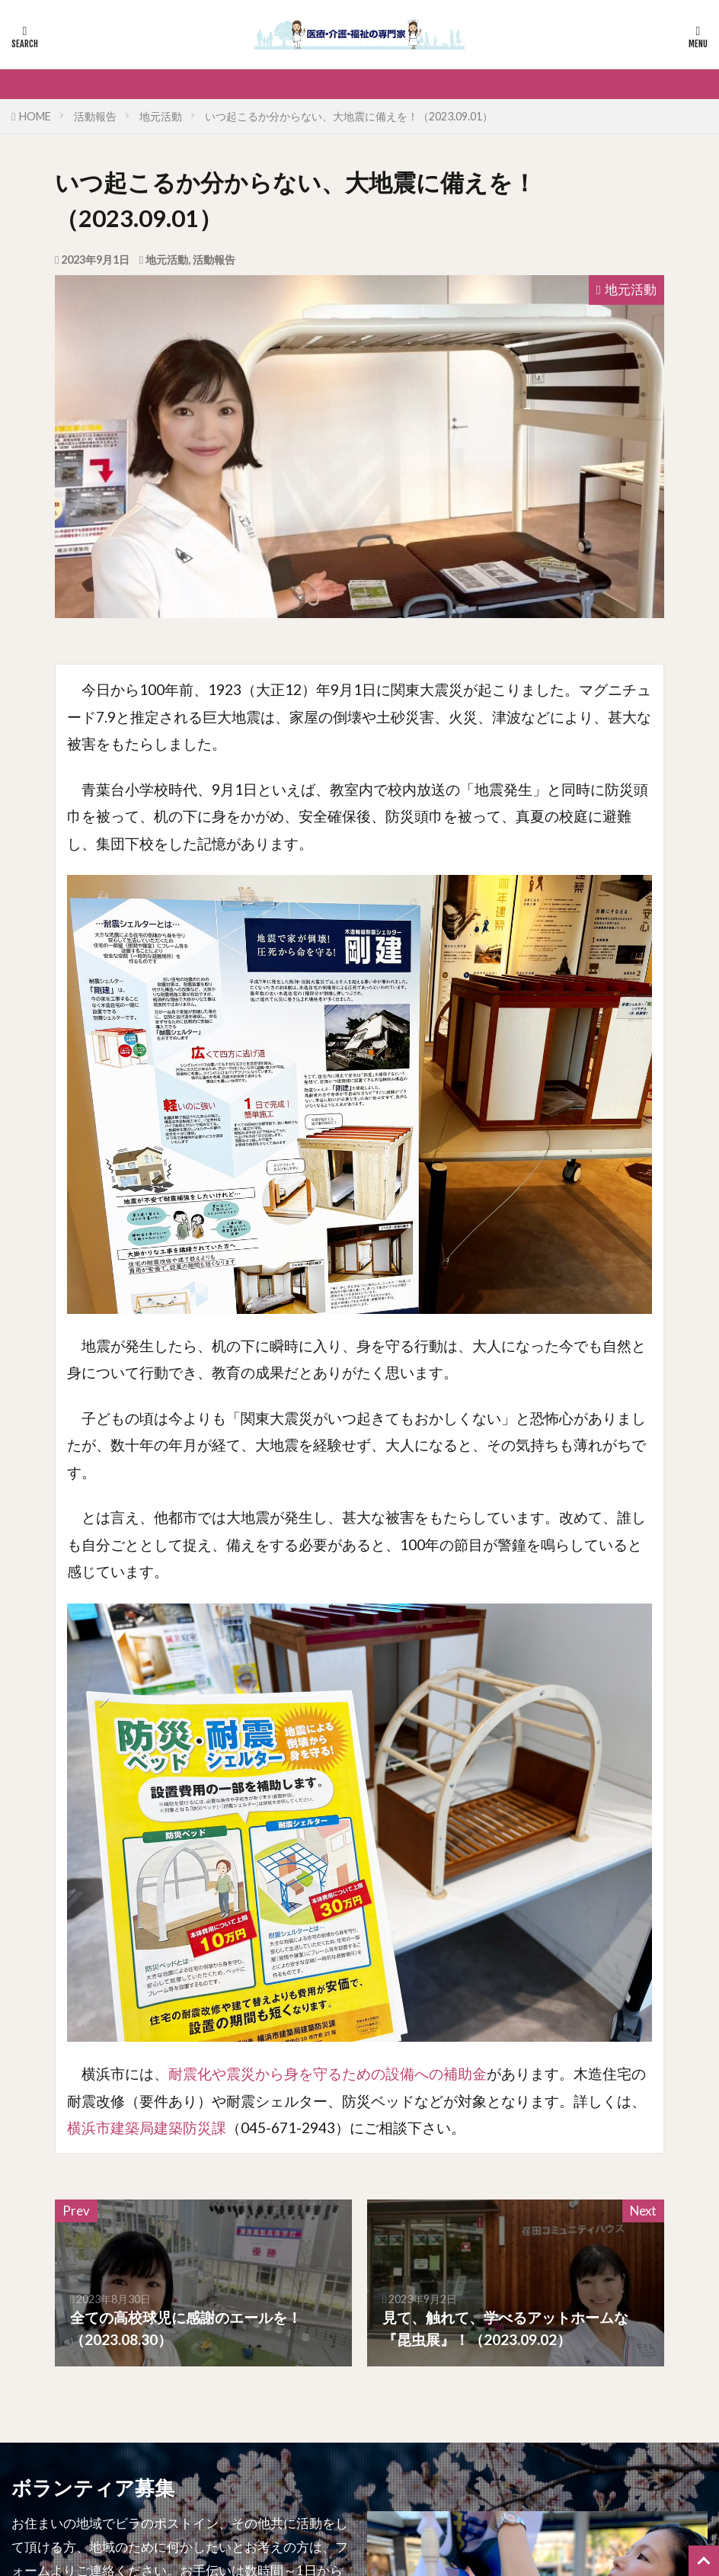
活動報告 (95, 116)
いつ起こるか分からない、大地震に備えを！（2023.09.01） (349, 116)
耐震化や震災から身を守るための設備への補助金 (327, 2073)
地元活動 (160, 116)
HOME (35, 116)
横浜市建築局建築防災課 (146, 2127)
